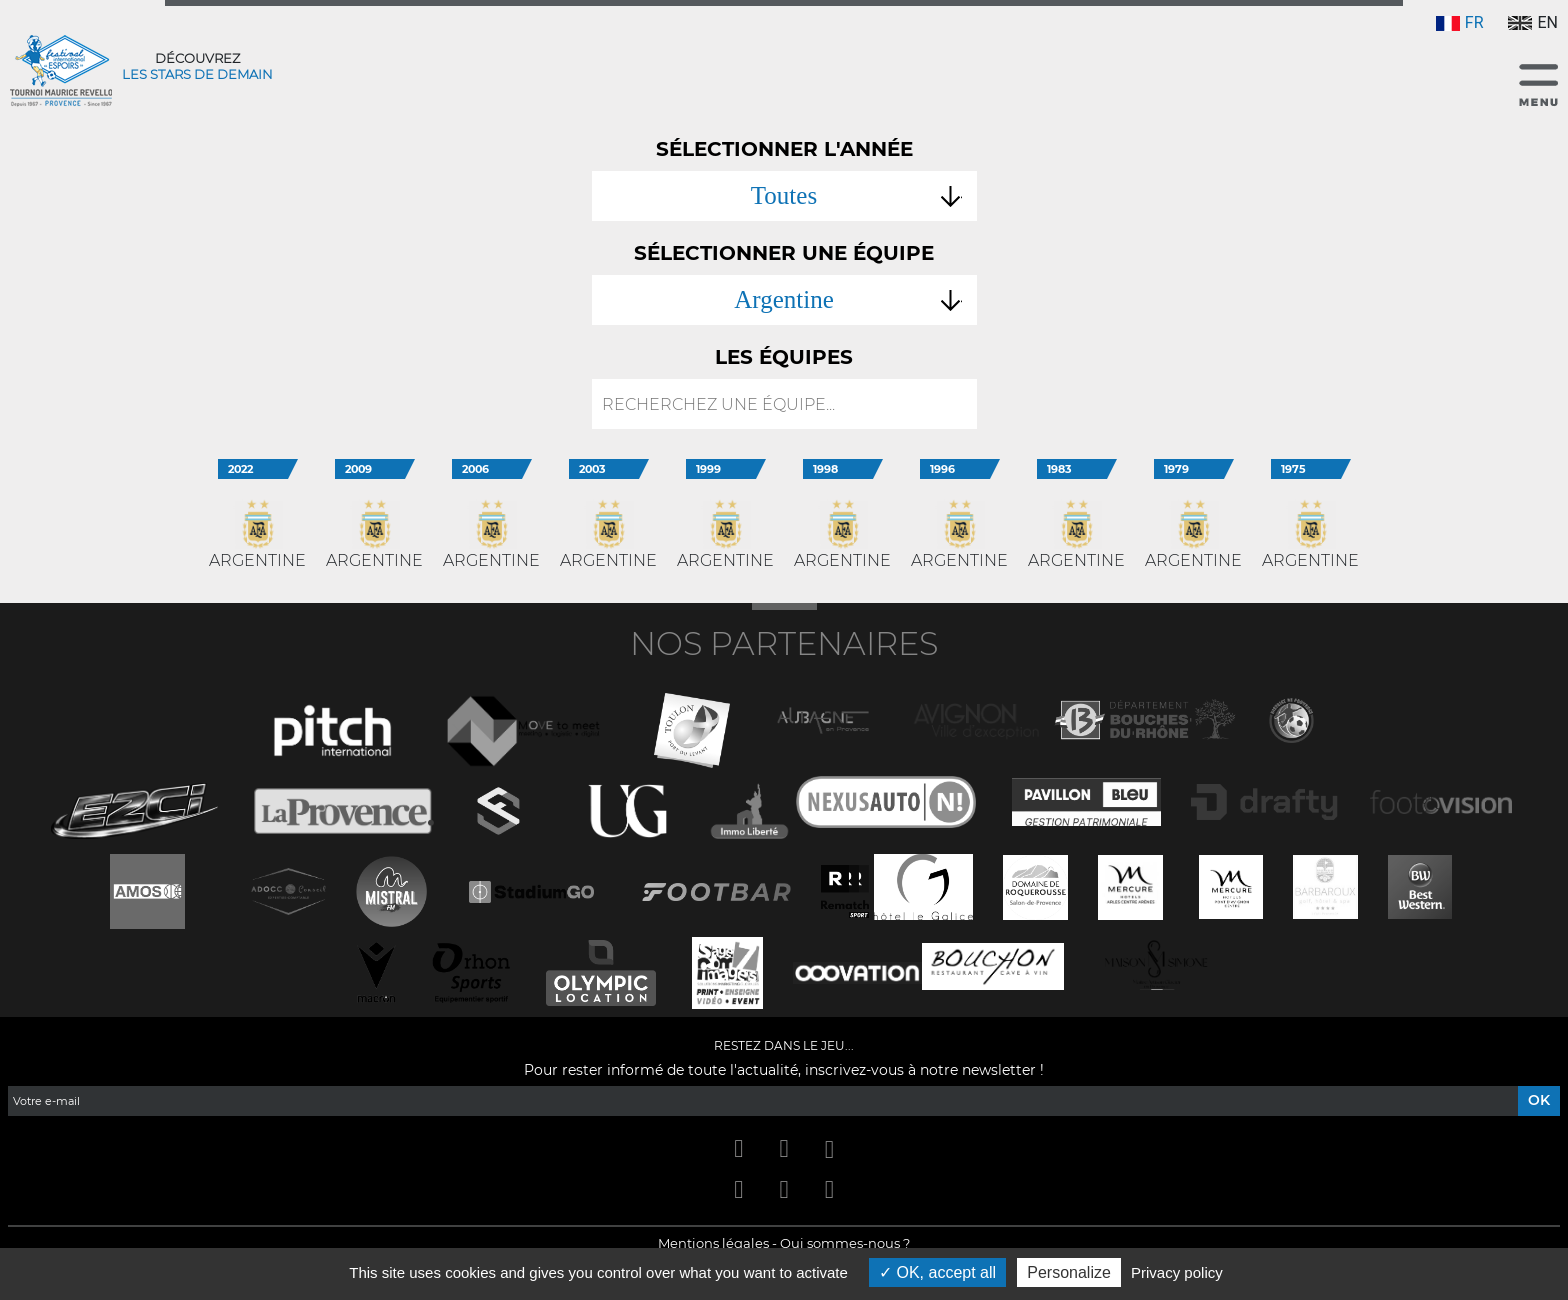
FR (1460, 22)
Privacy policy (1177, 1272)
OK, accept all (937, 1272)
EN (1533, 22)
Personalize (1069, 1272)
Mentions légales (713, 1243)
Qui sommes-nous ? (845, 1243)
